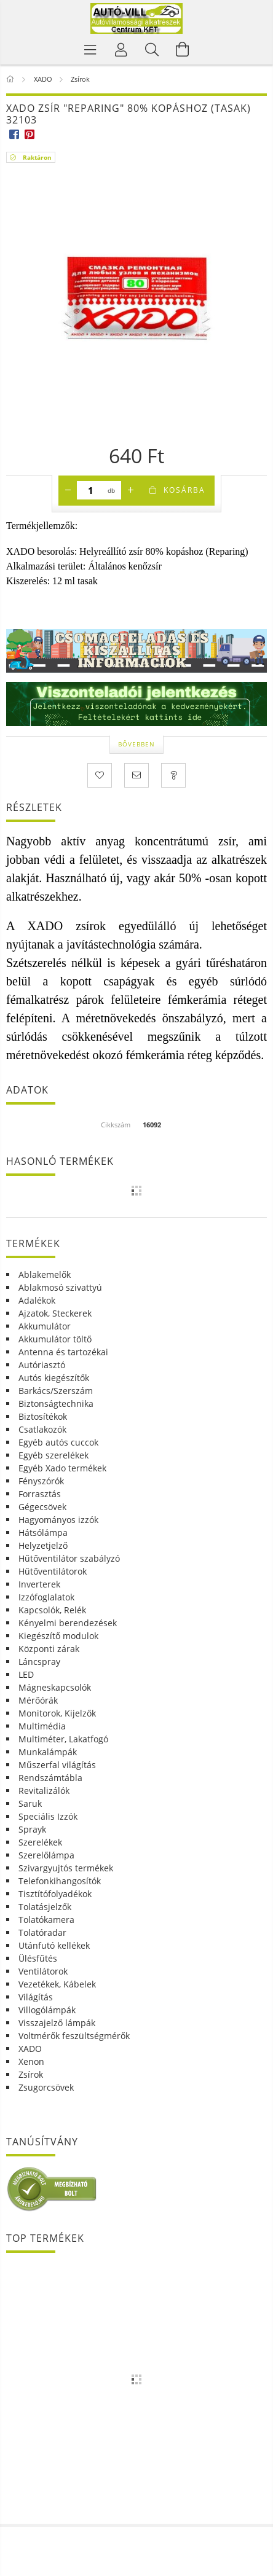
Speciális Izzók (47, 1816)
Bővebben (136, 744)
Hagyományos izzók (58, 1519)
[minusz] (67, 490)
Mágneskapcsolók (54, 1687)
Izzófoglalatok (46, 1597)
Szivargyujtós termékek (65, 1868)
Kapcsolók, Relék (52, 1610)
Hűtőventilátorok (52, 1571)
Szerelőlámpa (46, 1855)
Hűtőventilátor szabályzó (69, 1558)
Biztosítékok (42, 1416)
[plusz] (130, 490)
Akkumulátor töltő (55, 1339)
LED (26, 1674)
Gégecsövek (42, 1507)
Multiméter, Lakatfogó (63, 1739)
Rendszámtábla (50, 1777)
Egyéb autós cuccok (58, 1442)
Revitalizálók (43, 1790)
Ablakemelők (44, 1274)
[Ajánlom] (136, 775)
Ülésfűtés (37, 1958)
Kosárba (184, 490)
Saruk (30, 1803)
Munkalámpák (47, 1752)
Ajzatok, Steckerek (55, 1313)
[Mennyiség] (91, 490)
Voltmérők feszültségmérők (74, 2036)
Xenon (31, 2061)
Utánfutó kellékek (54, 1945)
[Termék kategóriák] (90, 49)
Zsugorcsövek (46, 2087)
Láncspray (39, 1661)
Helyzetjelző (43, 1545)
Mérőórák (38, 1700)
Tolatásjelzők (44, 1906)
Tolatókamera (46, 1919)
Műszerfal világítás (57, 1765)
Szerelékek (40, 1842)
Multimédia (42, 1726)
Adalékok (36, 1300)
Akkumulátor (44, 1326)
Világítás (35, 1997)
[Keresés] (152, 49)
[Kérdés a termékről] (173, 775)
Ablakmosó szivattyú (60, 1287)
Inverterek (39, 1584)
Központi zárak (48, 1648)
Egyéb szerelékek (53, 1455)
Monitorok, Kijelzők (57, 1713)
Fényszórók (41, 1481)
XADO (30, 2048)
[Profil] (121, 49)
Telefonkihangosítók (59, 1881)
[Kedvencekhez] (99, 775)
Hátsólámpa (43, 1532)
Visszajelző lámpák (56, 2023)
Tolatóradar (42, 1932)
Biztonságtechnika (55, 1403)
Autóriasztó (41, 1365)
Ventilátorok (43, 1971)
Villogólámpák (47, 2010)
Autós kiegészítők (53, 1378)
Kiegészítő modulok (58, 1636)
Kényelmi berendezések (67, 1623)
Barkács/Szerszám (55, 1390)
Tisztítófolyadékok (55, 1894)
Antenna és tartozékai (63, 1352)
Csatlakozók (42, 1429)
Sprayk (32, 1829)
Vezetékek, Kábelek (57, 1984)
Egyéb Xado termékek (62, 1468)
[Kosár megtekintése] (182, 49)
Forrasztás (39, 1494)
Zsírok (30, 2074)
